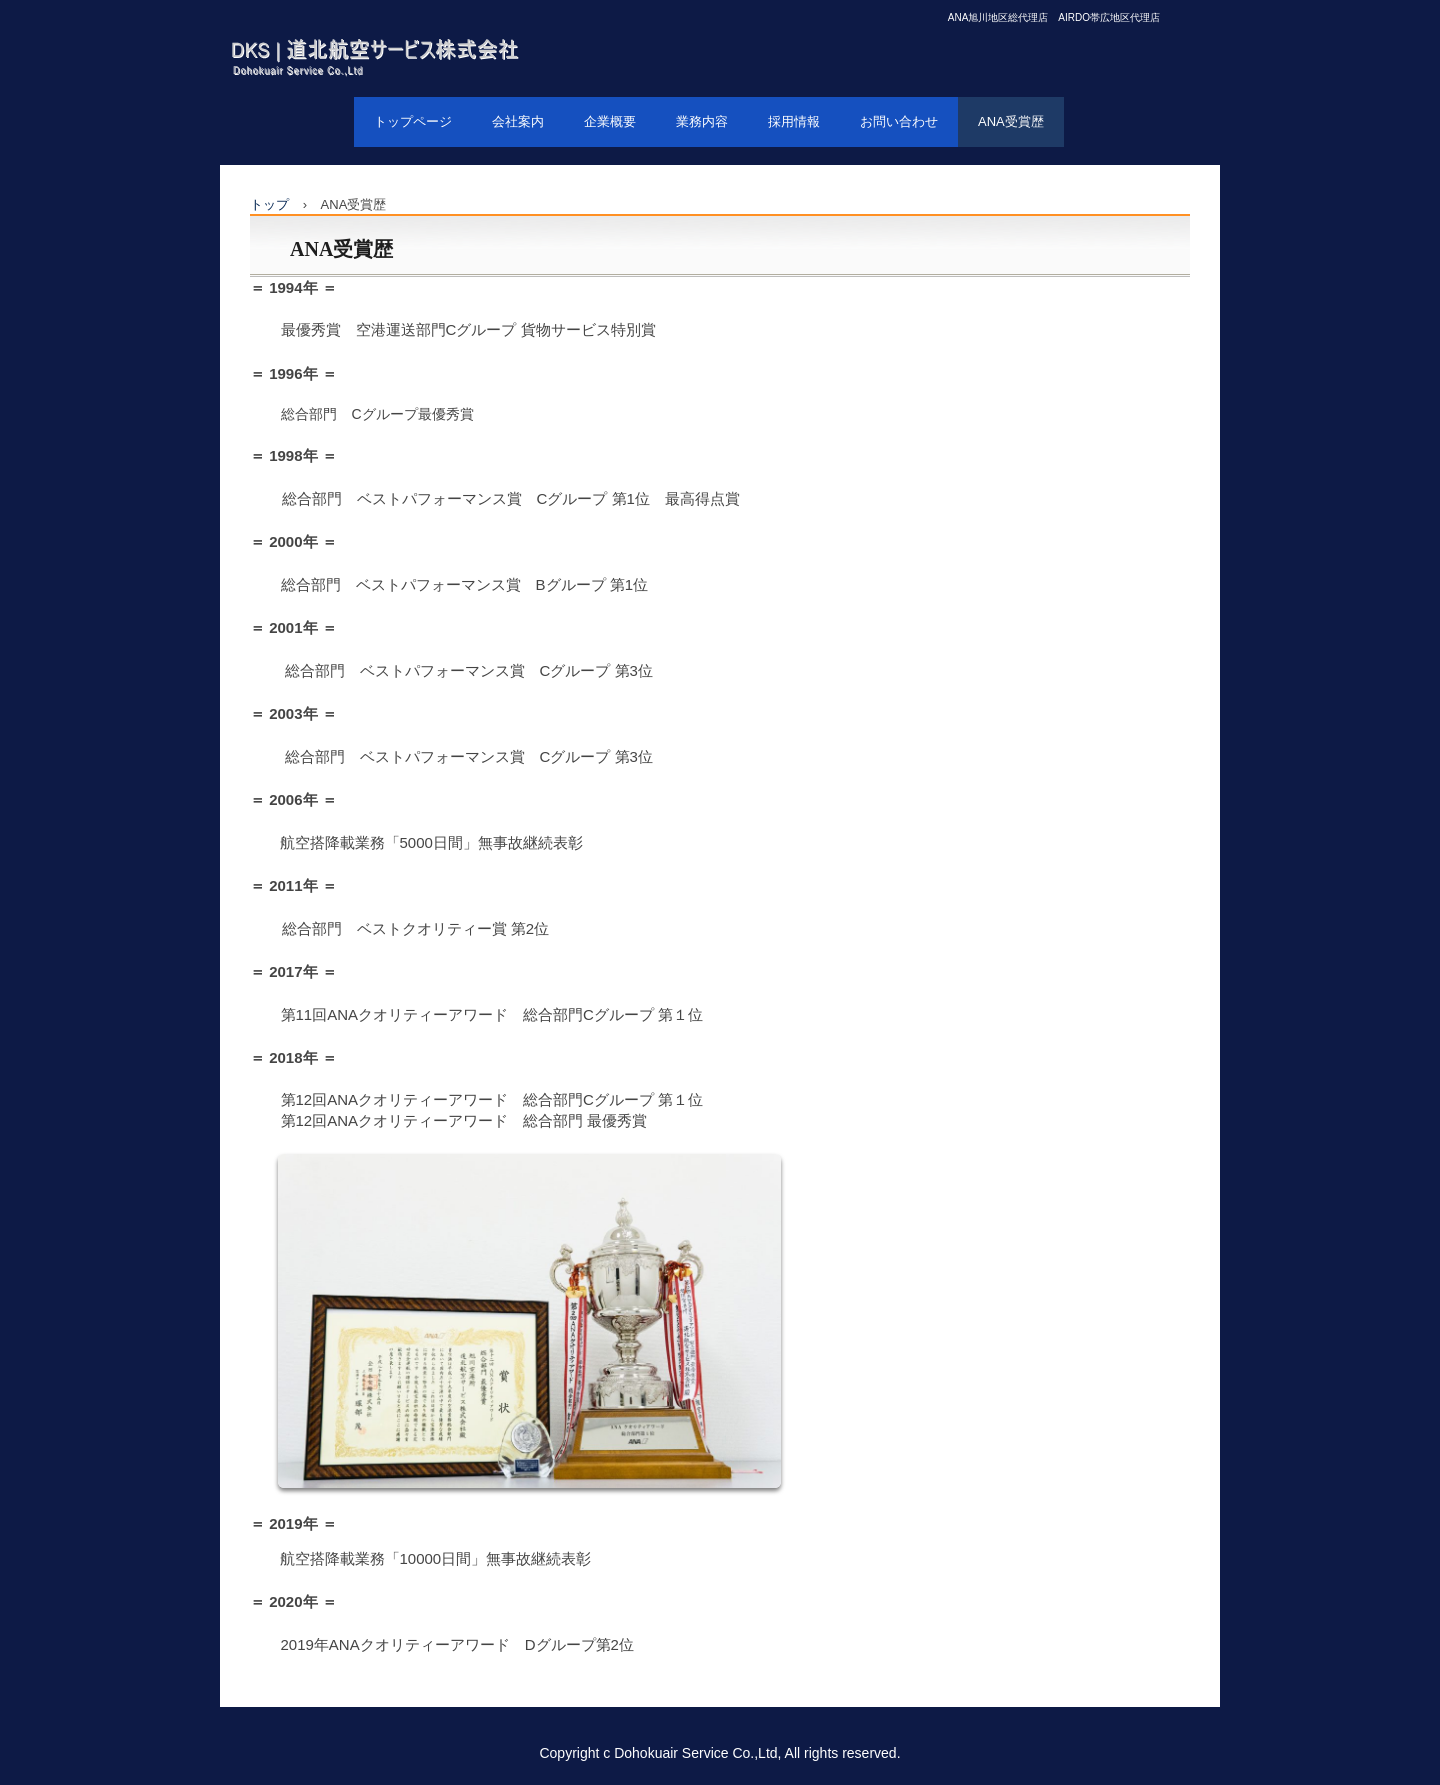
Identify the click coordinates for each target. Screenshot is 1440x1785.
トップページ (413, 121)
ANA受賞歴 (1011, 121)
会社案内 (518, 121)
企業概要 (610, 121)
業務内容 (702, 121)
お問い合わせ (899, 121)
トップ (269, 204)
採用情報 (794, 121)
